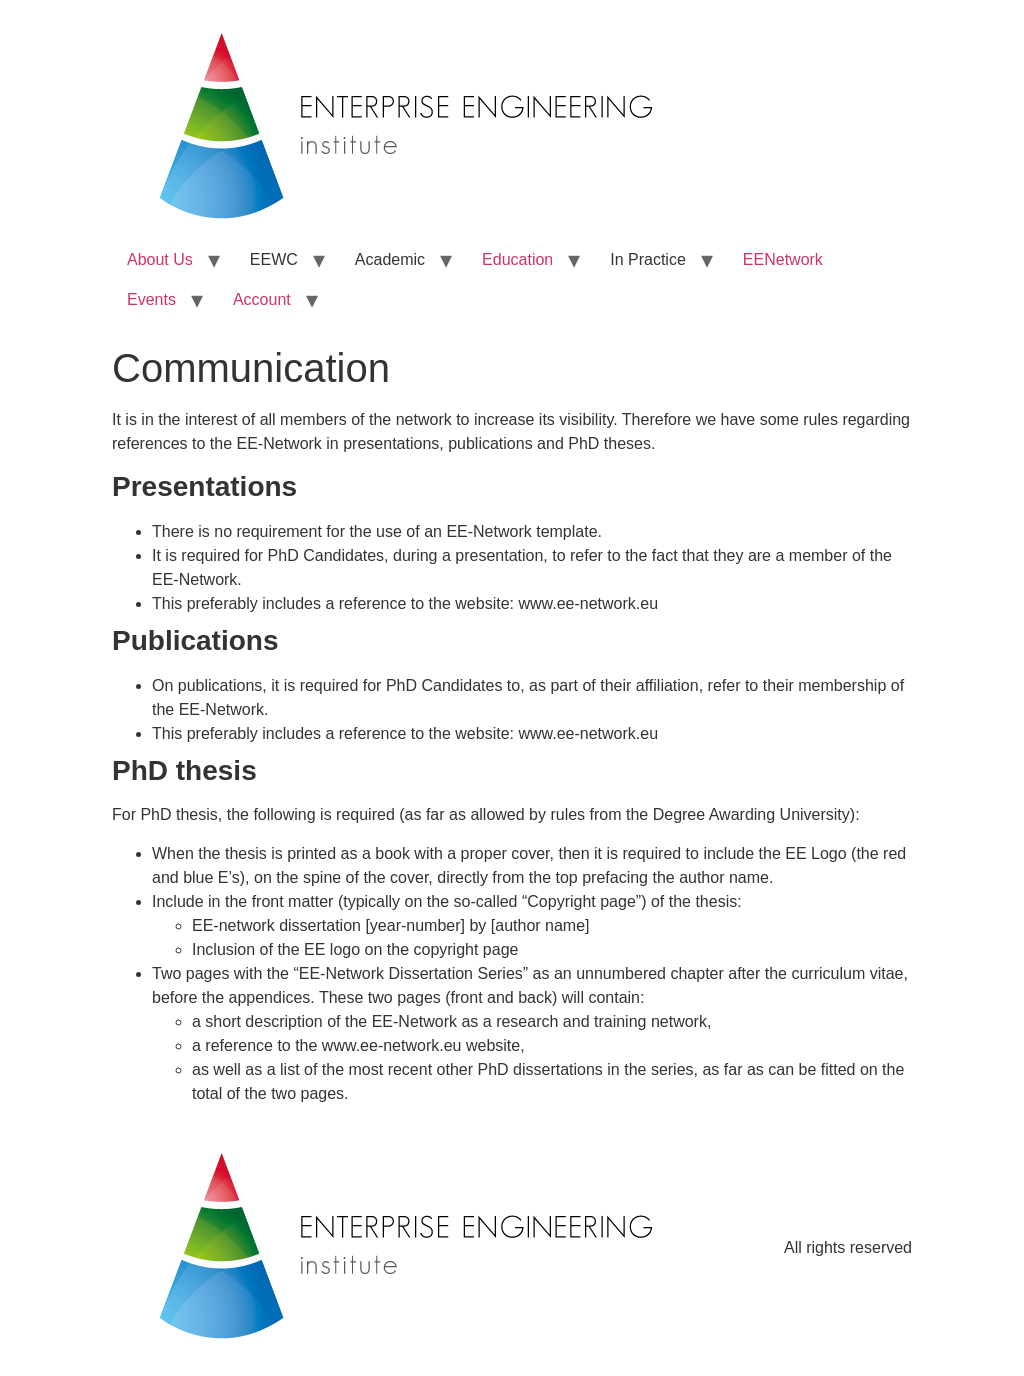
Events (151, 299)
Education (517, 259)
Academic (390, 259)
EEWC (274, 259)
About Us (160, 259)
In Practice (648, 259)
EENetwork (783, 259)
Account (262, 299)
